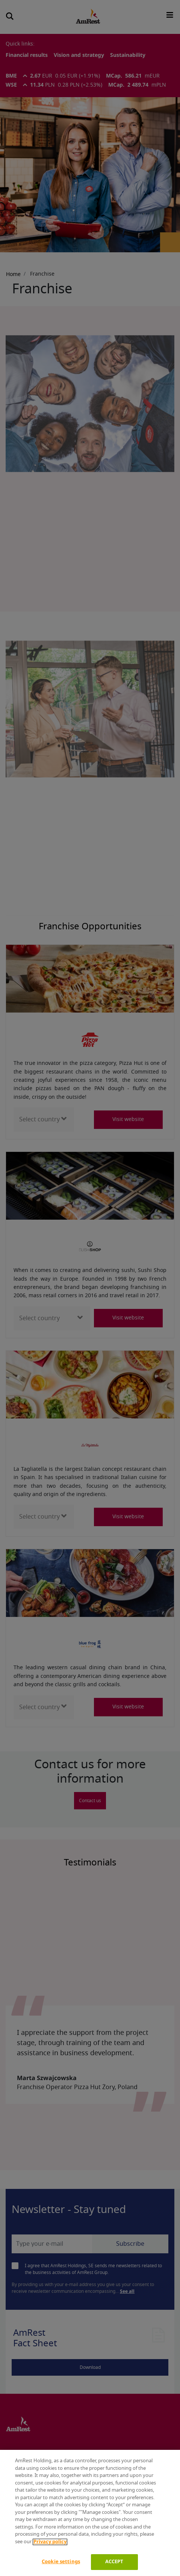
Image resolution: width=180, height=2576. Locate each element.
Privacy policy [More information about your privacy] (50, 2541)
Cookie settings (61, 2561)
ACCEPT (114, 2561)
